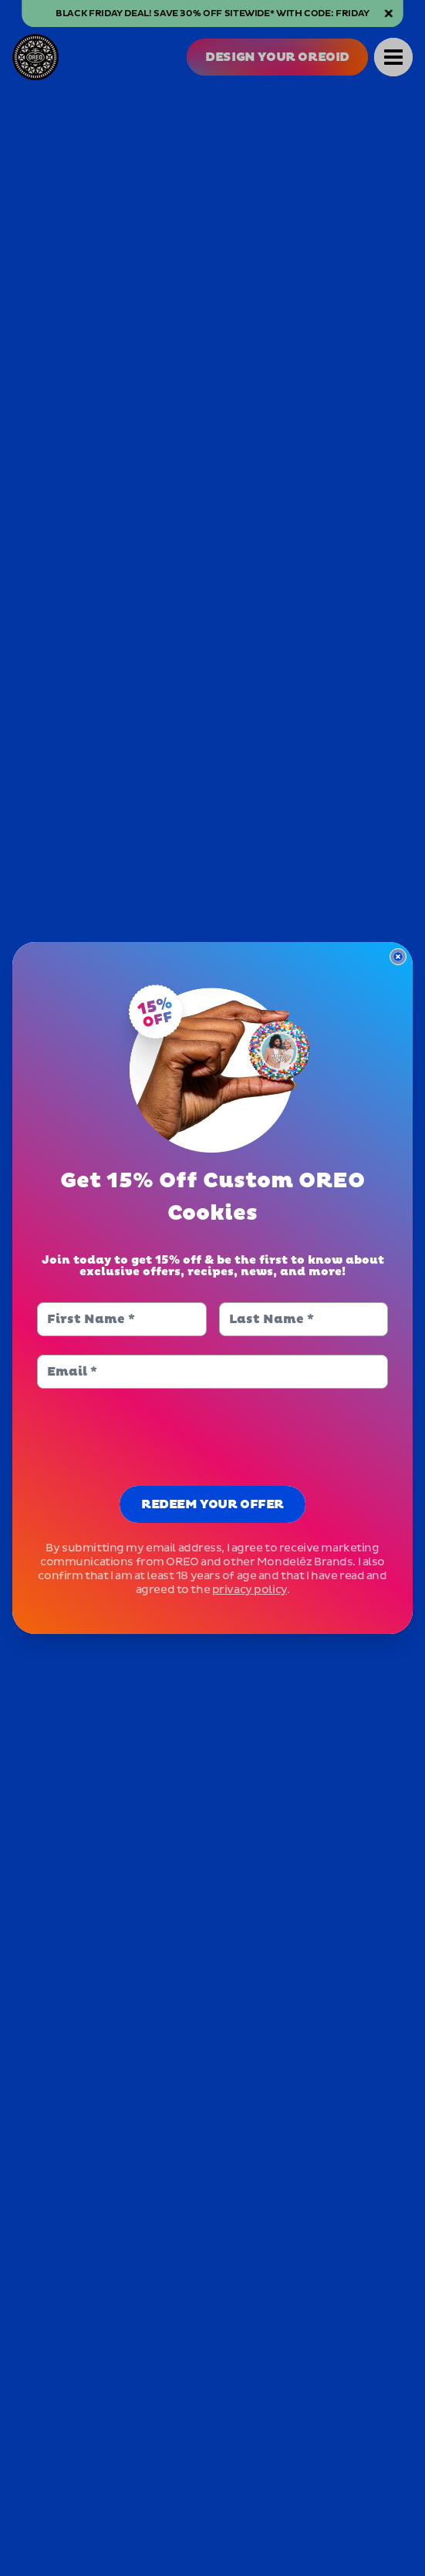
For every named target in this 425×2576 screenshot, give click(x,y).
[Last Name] (303, 1319)
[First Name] (121, 1319)
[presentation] (213, 1437)
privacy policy (249, 1590)
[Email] (212, 1372)
